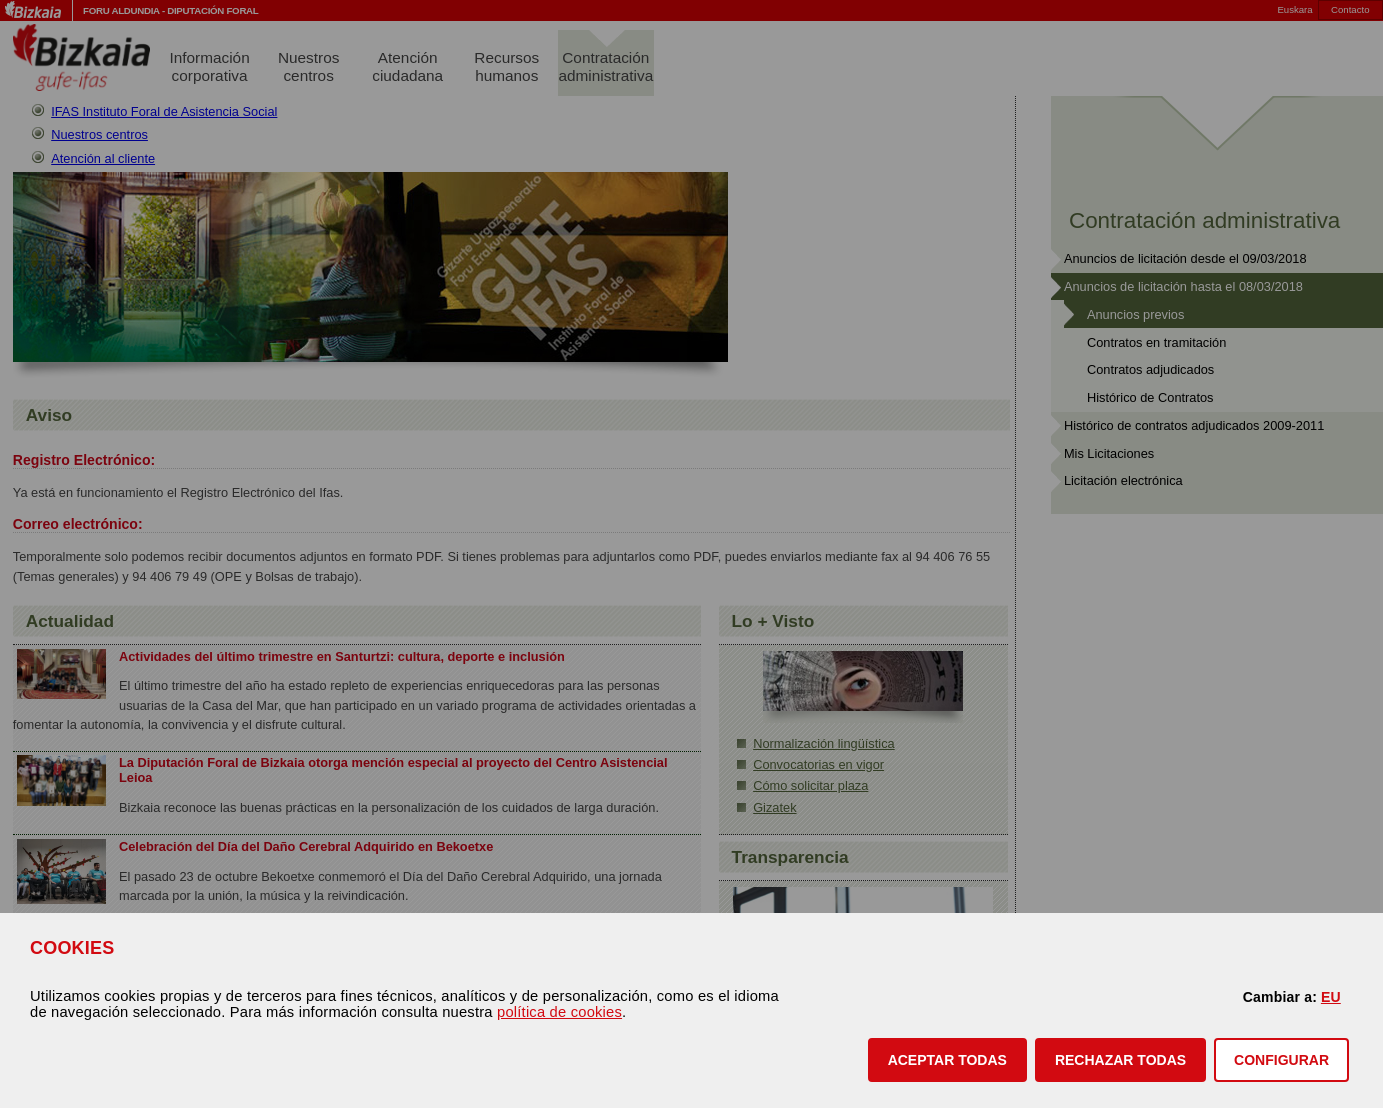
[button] (947, 1060)
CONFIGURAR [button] (1281, 1060)
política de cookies (559, 1012)
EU (1331, 997)
